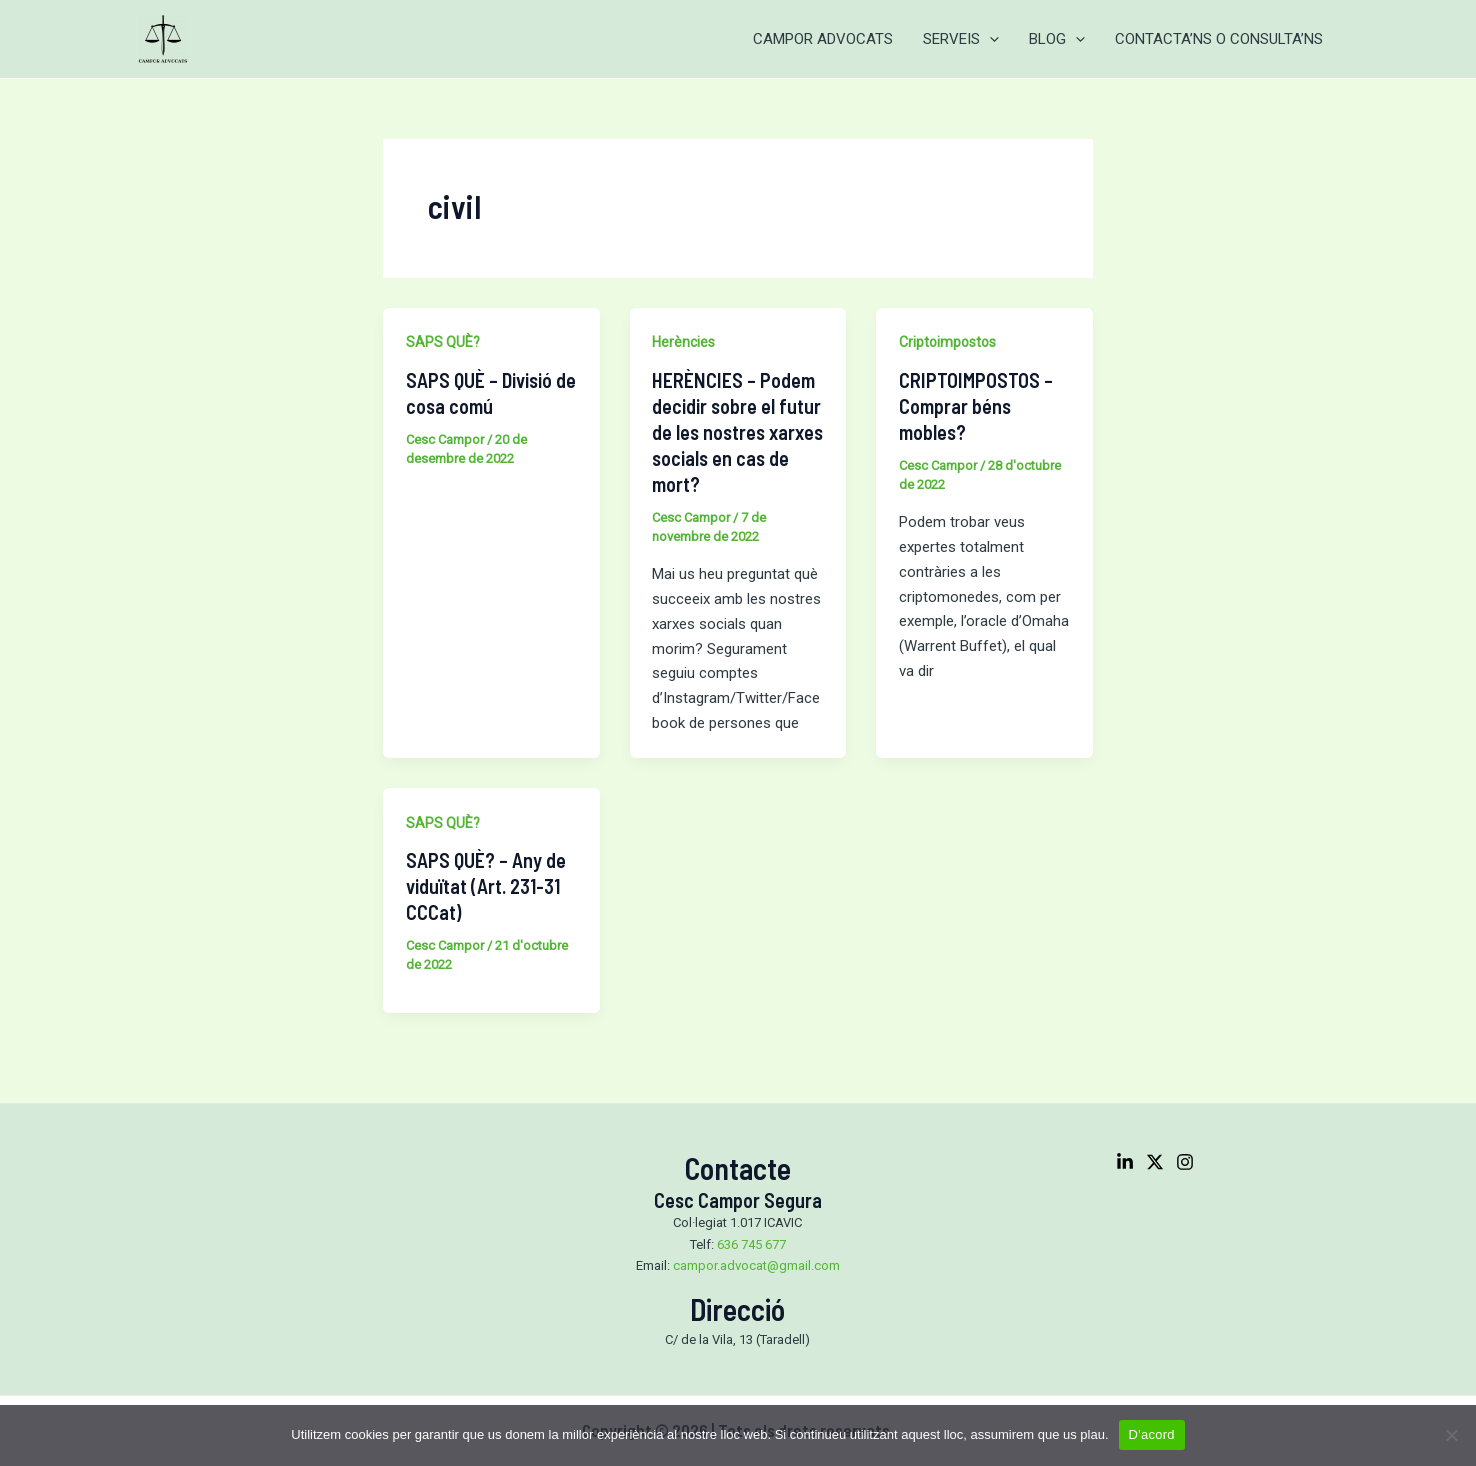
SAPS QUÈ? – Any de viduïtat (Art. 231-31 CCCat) (486, 886)
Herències (683, 342)
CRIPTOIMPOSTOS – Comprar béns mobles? (976, 406)
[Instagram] (1185, 1162)
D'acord (1152, 1434)
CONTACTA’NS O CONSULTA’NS (1219, 39)
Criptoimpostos (947, 342)
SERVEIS (961, 39)
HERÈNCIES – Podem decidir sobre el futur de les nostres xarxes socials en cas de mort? (737, 432)
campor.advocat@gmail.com (756, 1265)
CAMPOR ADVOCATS (823, 39)
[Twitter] (1155, 1162)
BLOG (1057, 39)
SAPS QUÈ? (443, 342)
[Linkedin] (1125, 1162)
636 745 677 (751, 1244)
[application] (989, 39)
